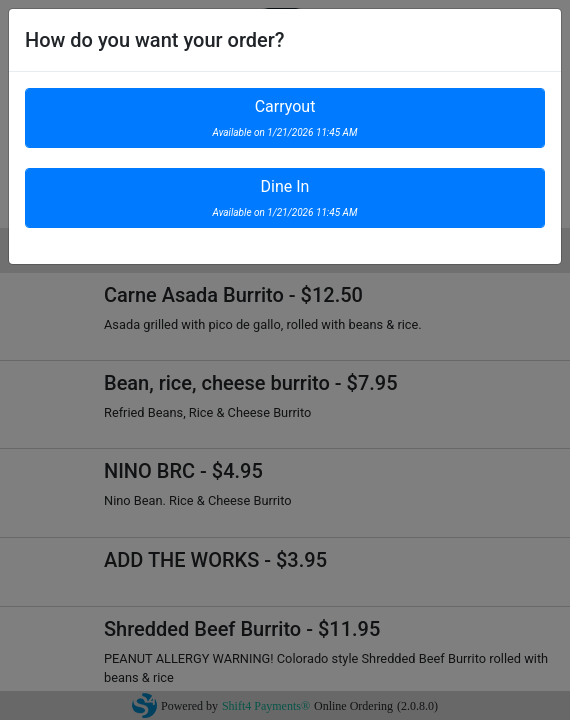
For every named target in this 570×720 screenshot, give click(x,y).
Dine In (285, 197)
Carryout (285, 117)
